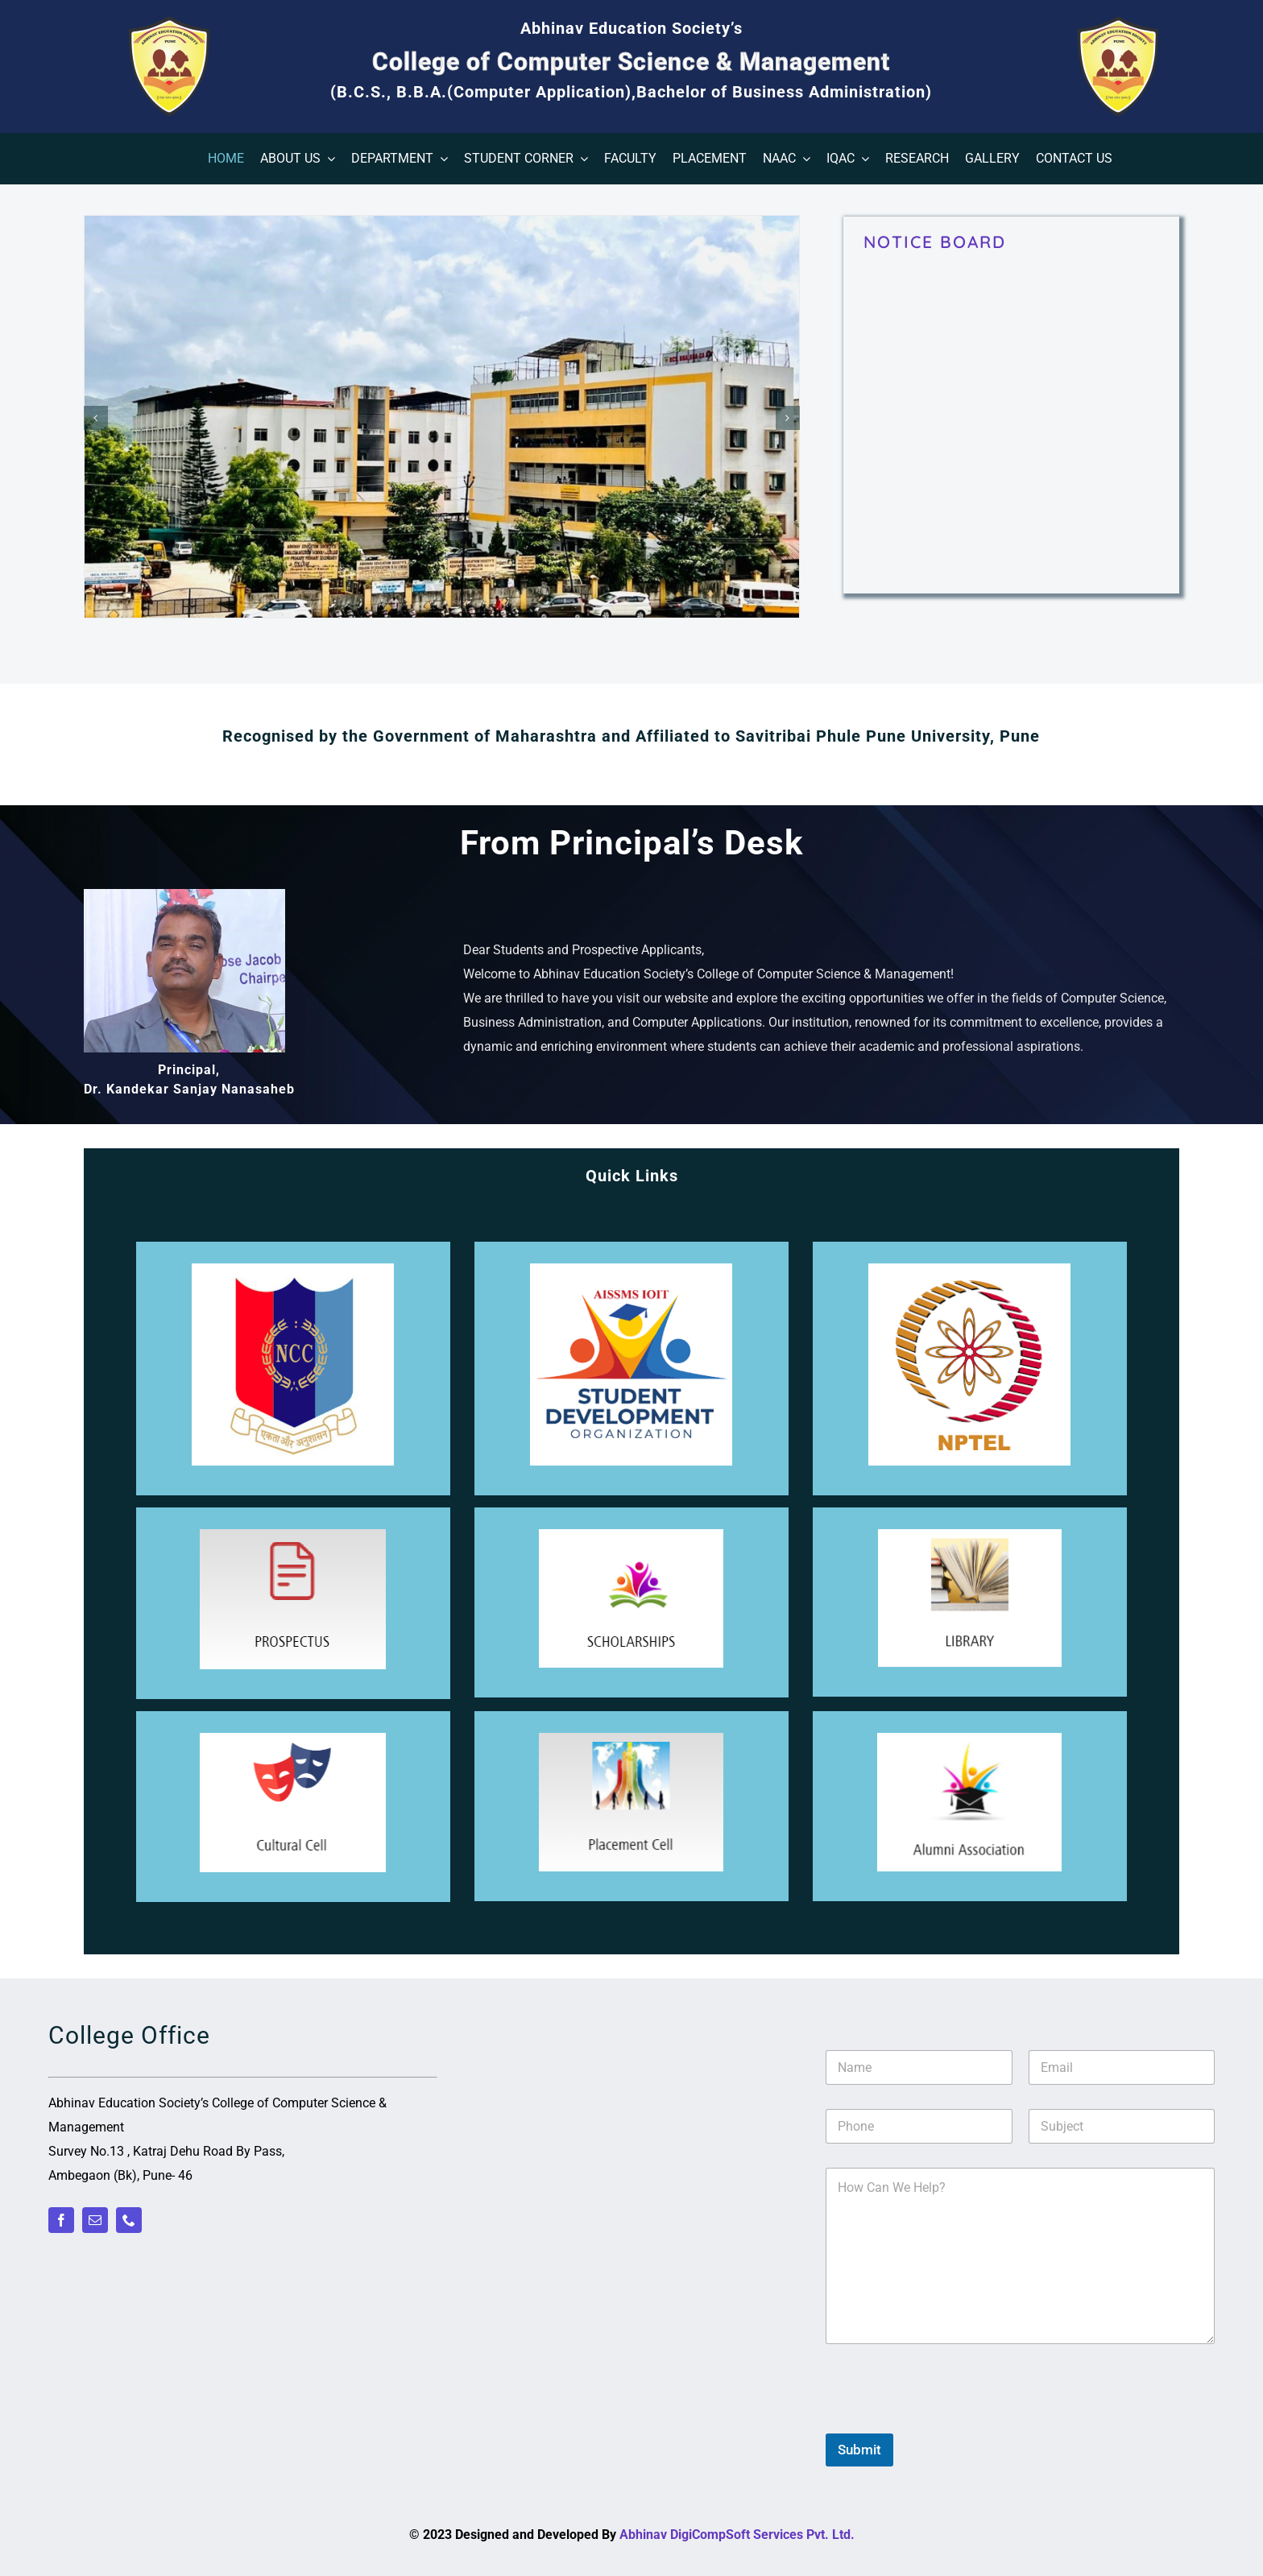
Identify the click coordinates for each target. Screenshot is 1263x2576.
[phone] (129, 2220)
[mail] (95, 2220)
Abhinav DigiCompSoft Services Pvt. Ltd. (737, 2534)
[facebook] (61, 2220)
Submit (859, 2450)
